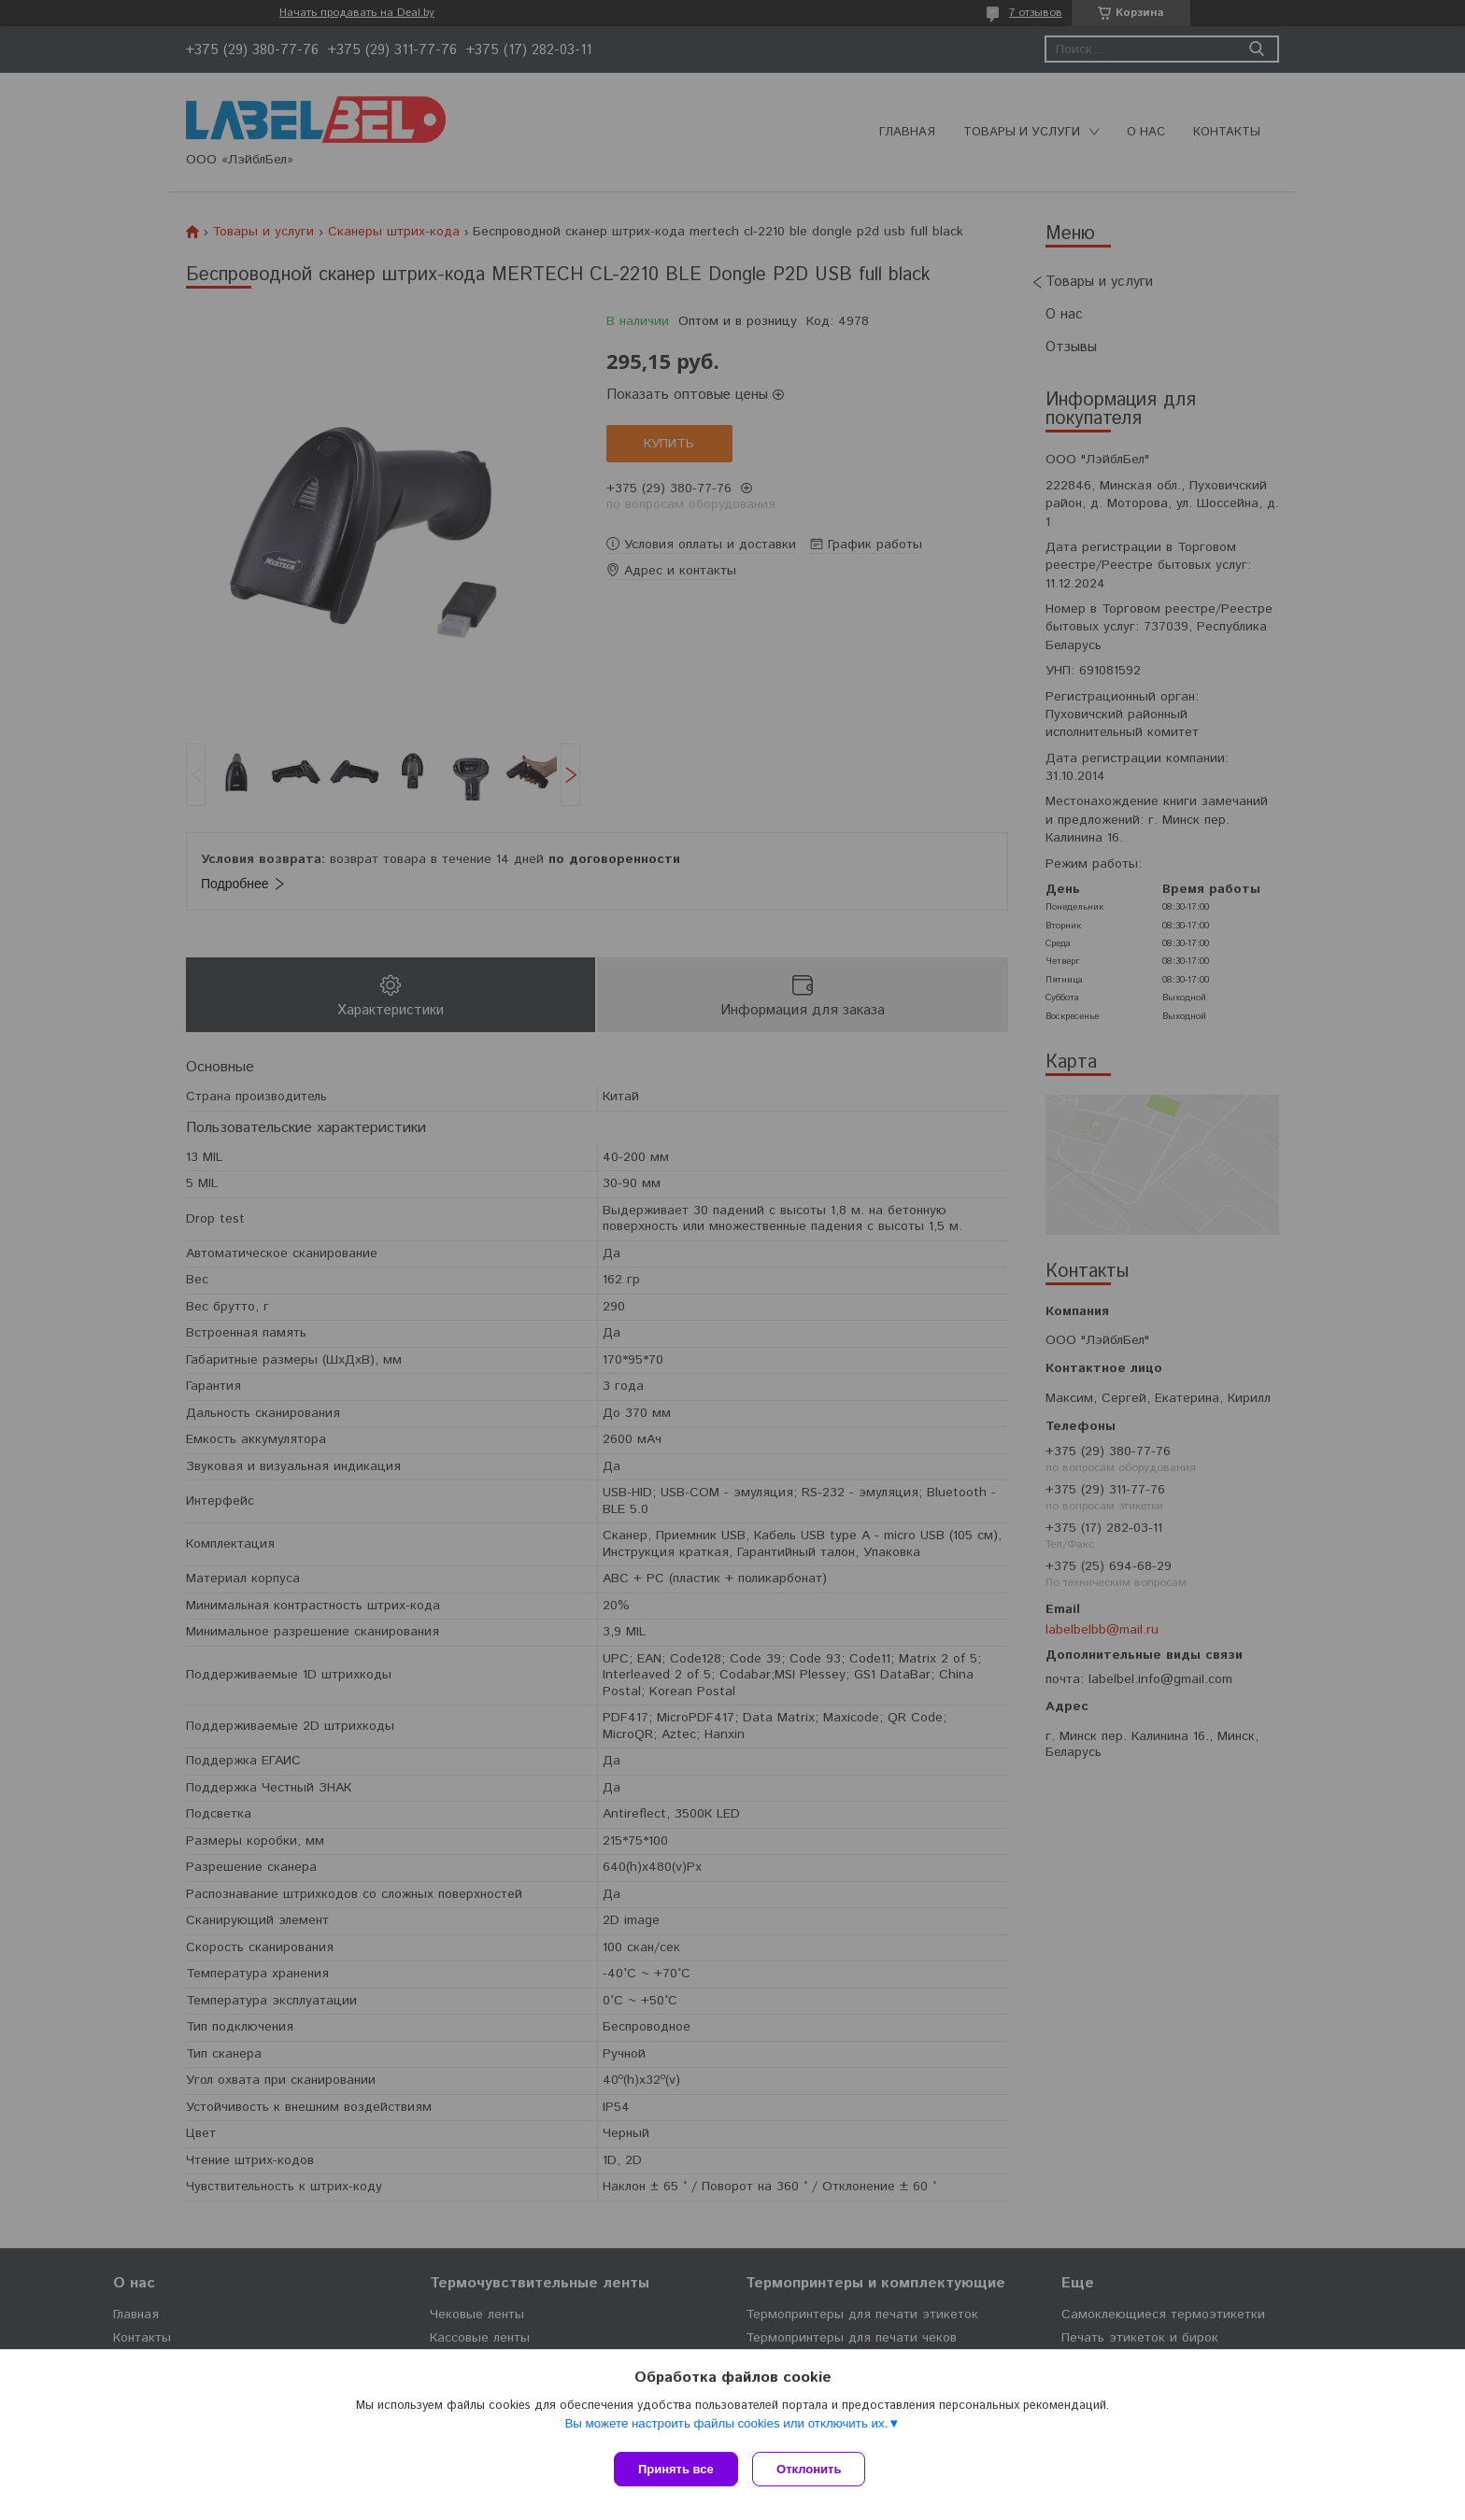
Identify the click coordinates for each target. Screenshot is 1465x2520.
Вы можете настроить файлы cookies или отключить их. (726, 2427)
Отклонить (813, 2469)
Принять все (676, 2469)
